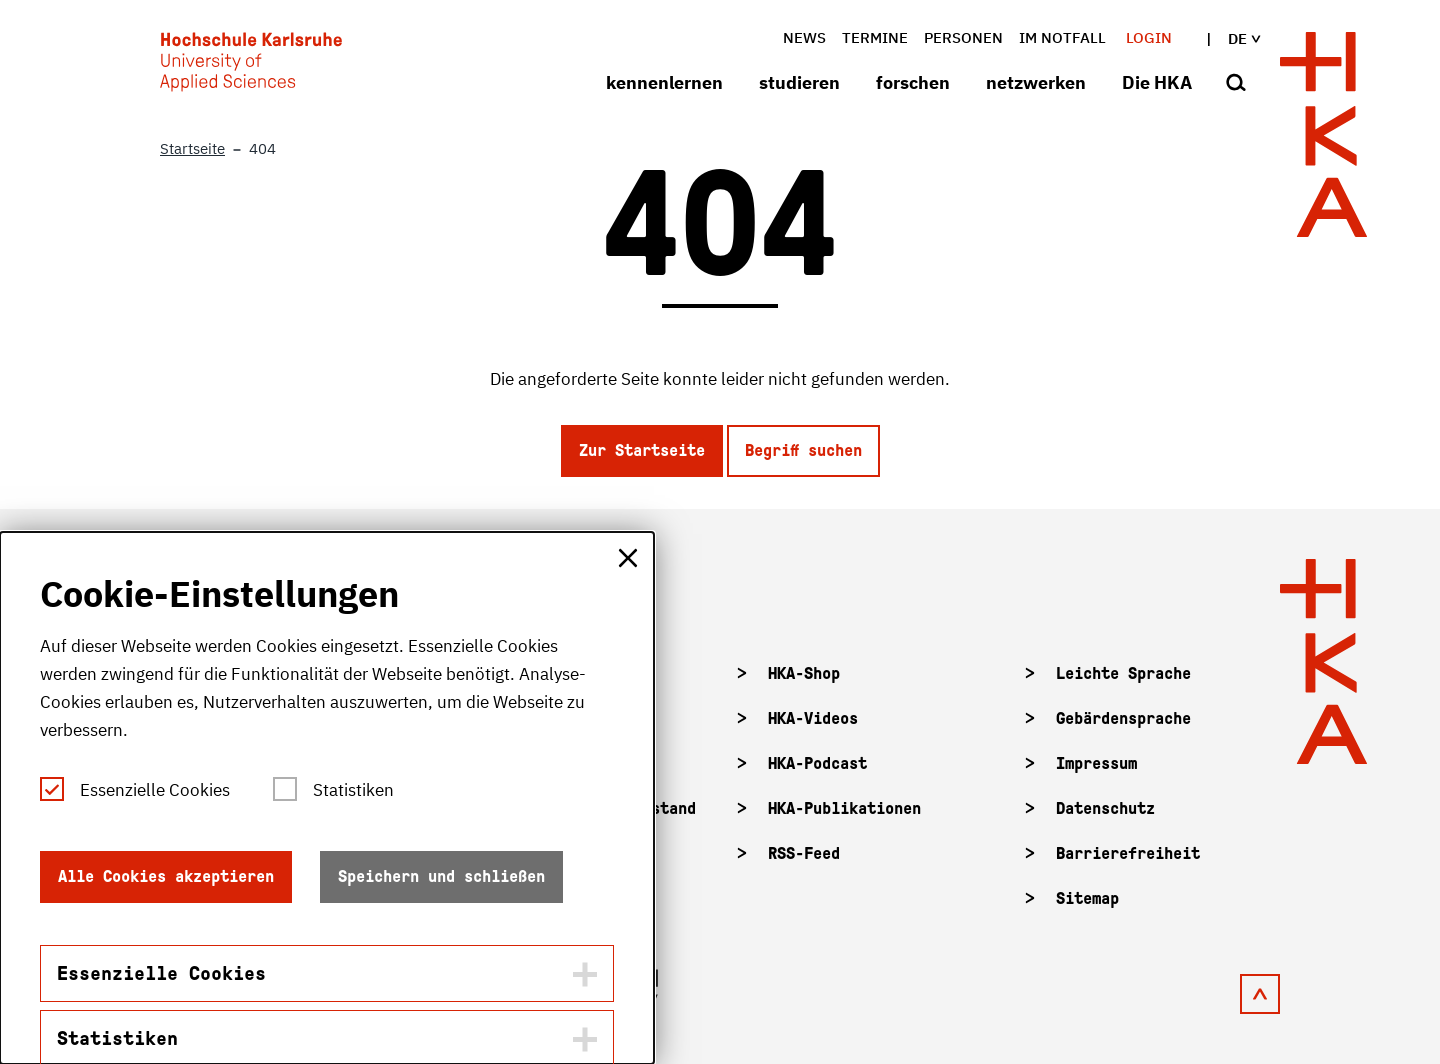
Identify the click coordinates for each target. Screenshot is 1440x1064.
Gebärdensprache (1123, 718)
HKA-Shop (804, 673)
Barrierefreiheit (1128, 853)
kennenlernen (664, 82)
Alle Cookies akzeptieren (166, 876)
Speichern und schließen (441, 876)
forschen (913, 82)
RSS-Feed (804, 853)
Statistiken (353, 790)
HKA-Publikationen (844, 808)
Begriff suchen (803, 450)
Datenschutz (1105, 808)
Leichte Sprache (1123, 673)
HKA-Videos (813, 718)
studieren (799, 82)
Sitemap (1087, 898)
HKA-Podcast (817, 763)
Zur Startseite (642, 450)
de (1228, 38)
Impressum (1096, 763)
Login (1149, 37)
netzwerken (1036, 82)
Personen (963, 37)
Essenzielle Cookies (155, 790)
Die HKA (1157, 82)
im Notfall (1062, 37)
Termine (875, 37)
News (804, 37)
